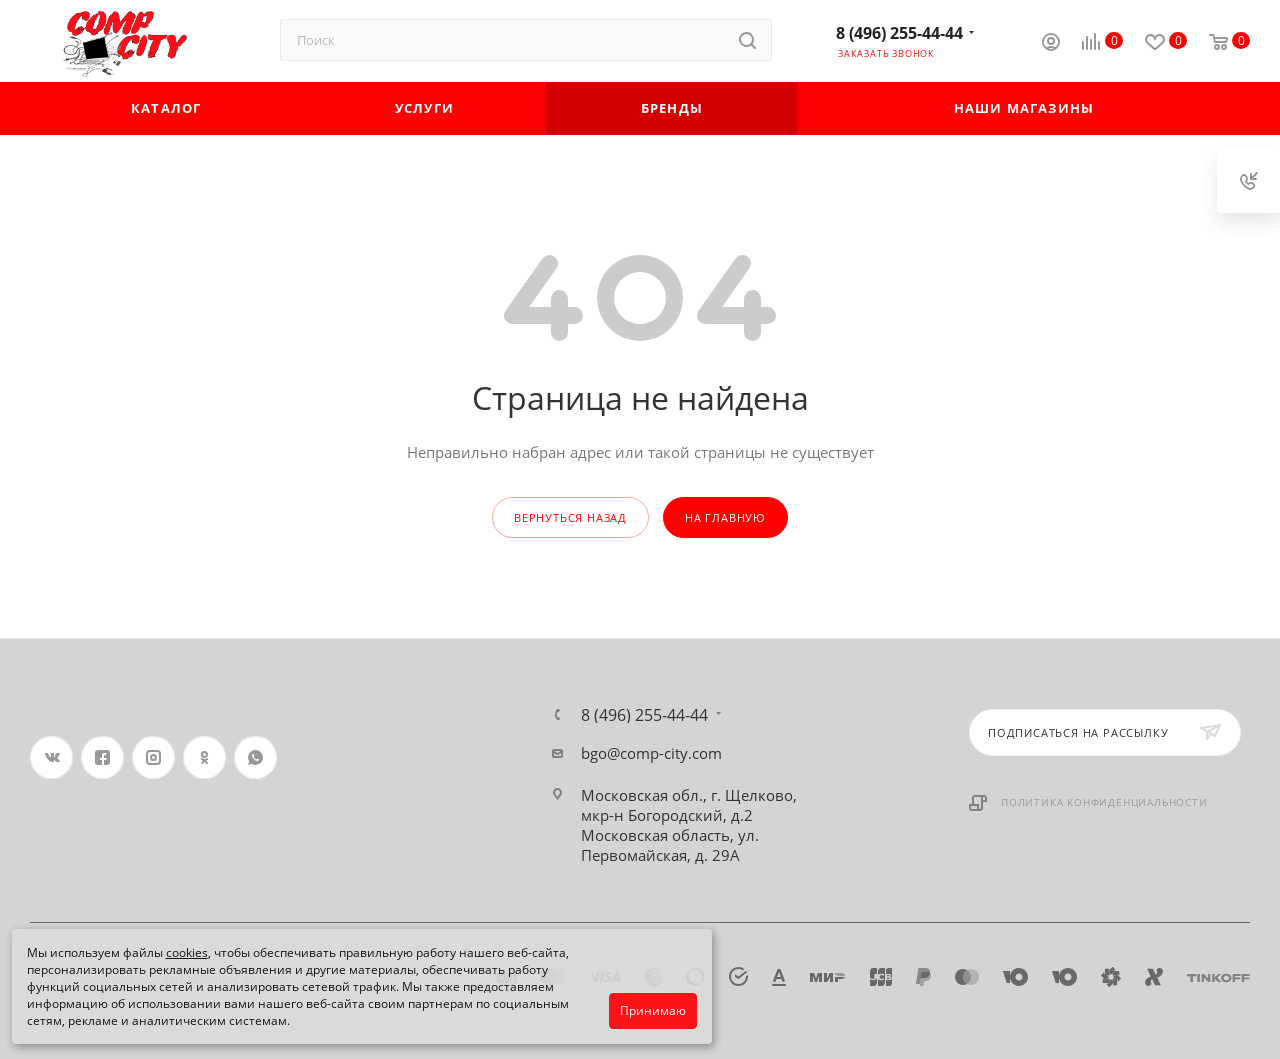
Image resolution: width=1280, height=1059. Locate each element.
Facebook (102, 757)
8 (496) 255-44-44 (899, 33)
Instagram (153, 757)
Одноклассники (204, 757)
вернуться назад (570, 517)
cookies (187, 952)
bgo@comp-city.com (651, 753)
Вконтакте (51, 757)
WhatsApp (255, 757)
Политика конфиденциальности (1104, 802)
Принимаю (653, 1010)
